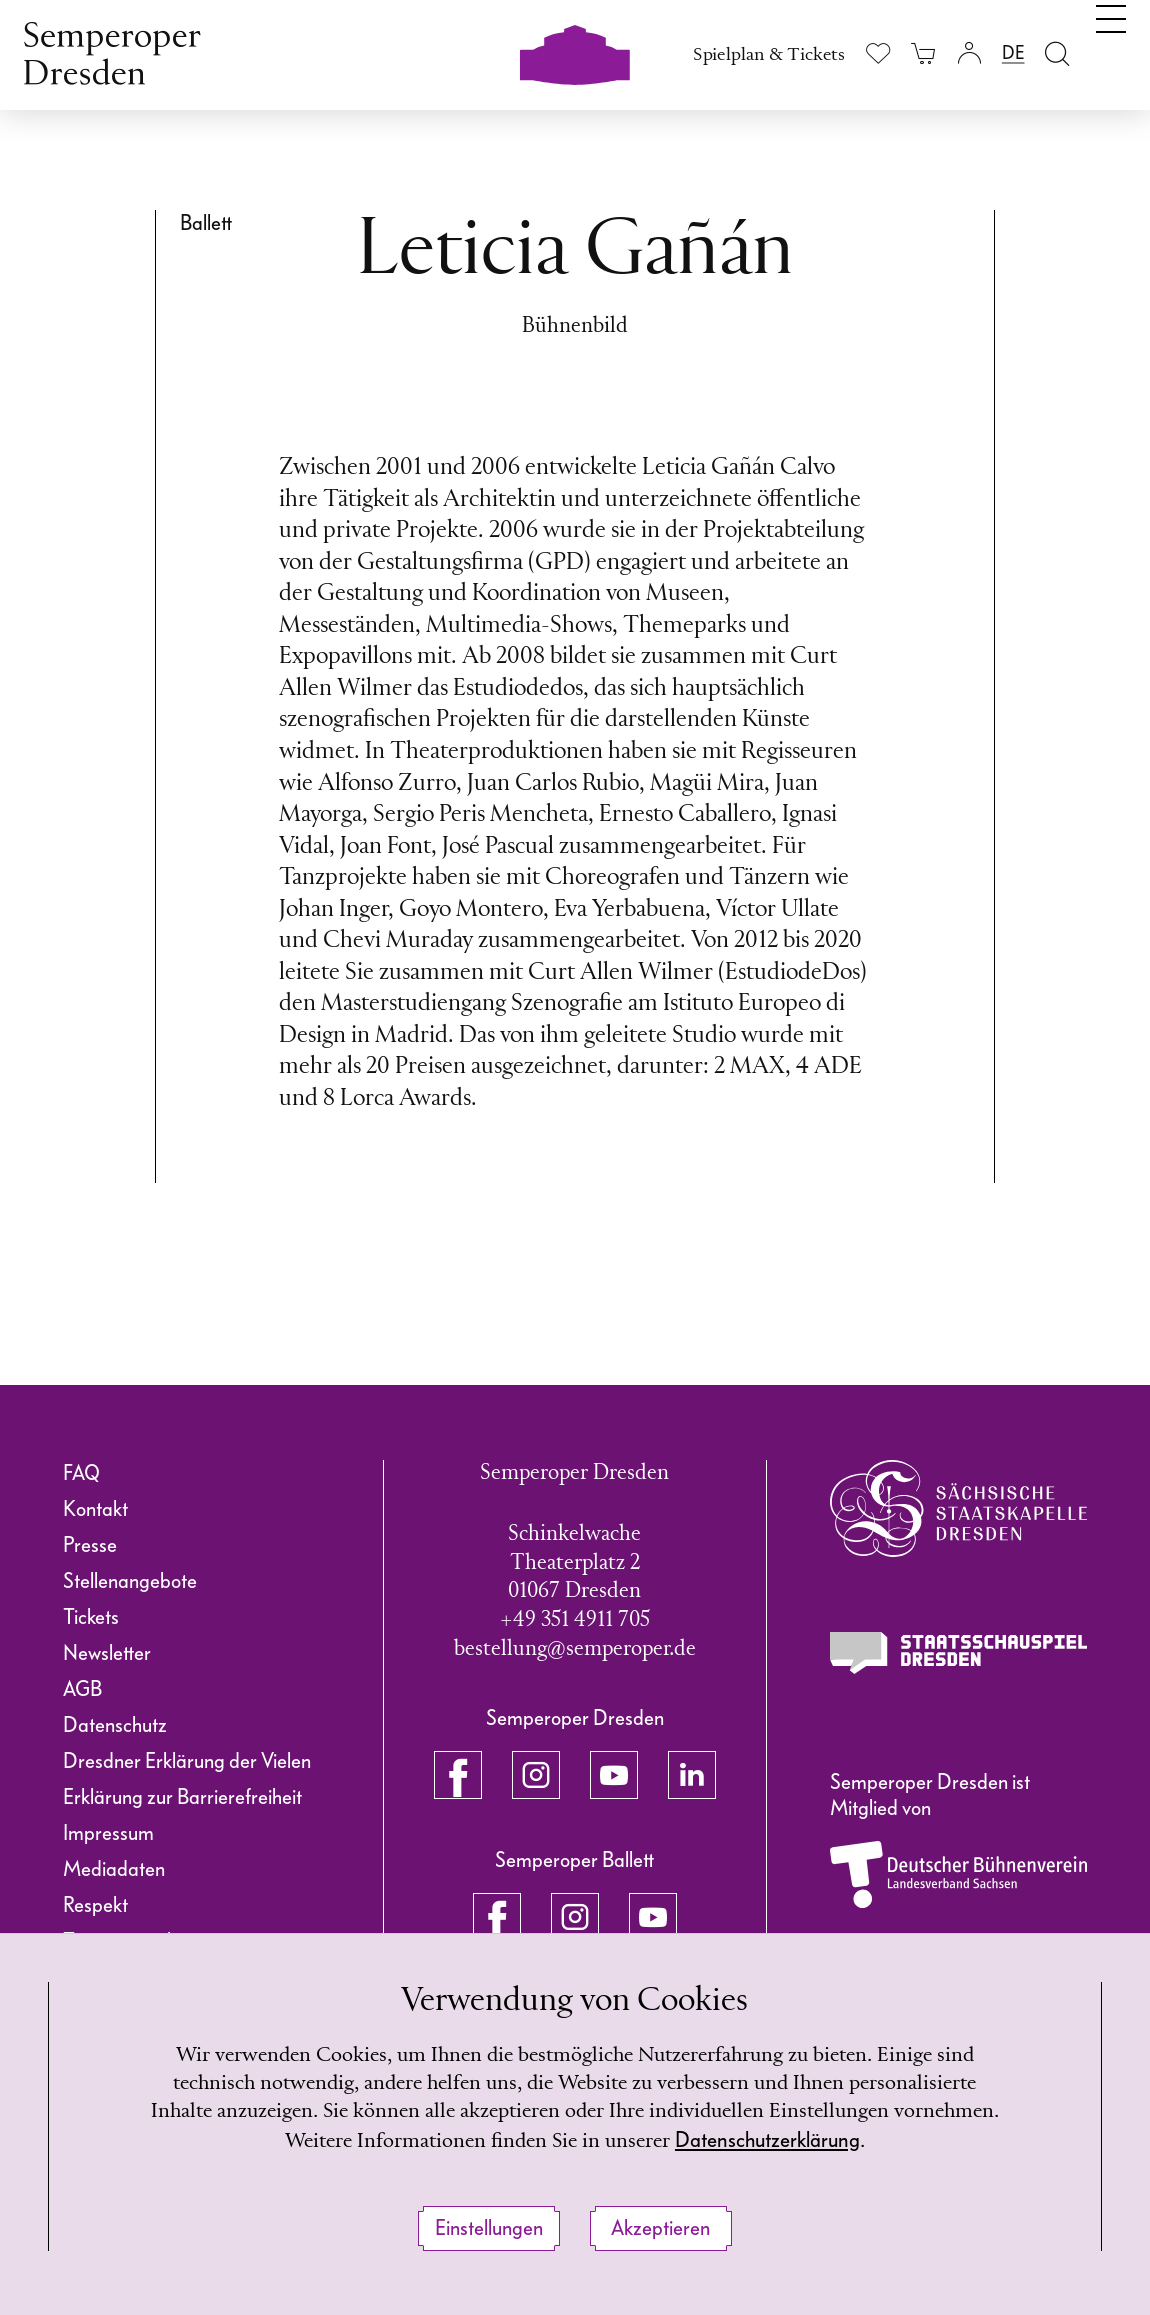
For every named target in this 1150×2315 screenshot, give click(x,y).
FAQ (81, 1473)
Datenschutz (115, 1725)
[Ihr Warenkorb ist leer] (923, 53)
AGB (82, 1689)
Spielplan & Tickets (769, 55)
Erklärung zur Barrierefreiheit (182, 1797)
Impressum (108, 1833)
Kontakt (95, 1509)
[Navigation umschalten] (1111, 48)
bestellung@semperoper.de (575, 1649)
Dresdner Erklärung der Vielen (187, 1761)
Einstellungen (489, 2228)
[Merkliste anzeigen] (878, 53)
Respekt (95, 1905)
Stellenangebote (130, 1581)
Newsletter (107, 1653)
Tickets (91, 1617)
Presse (90, 1545)
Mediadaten (114, 1869)
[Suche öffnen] (1057, 53)
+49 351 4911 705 (575, 1620)
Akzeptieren (660, 2228)
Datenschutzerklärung (830, 2139)
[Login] (968, 53)
